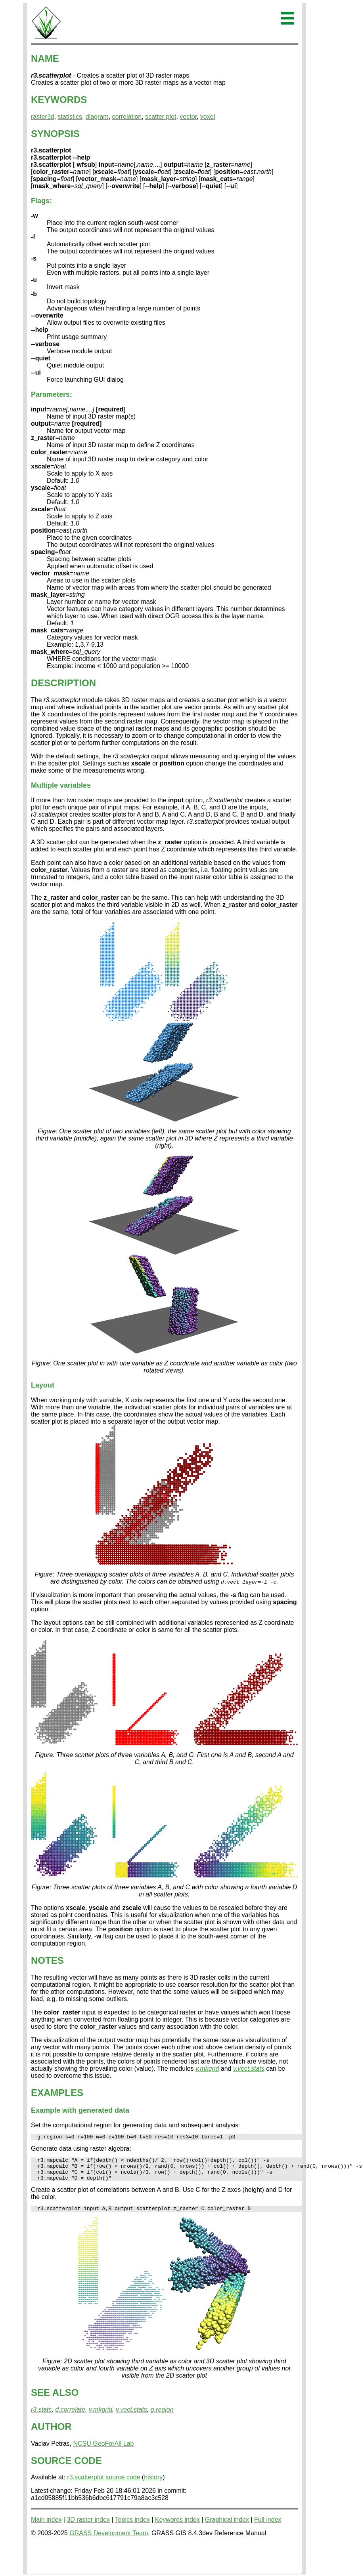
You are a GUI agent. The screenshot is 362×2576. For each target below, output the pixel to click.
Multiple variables (61, 785)
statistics (70, 116)
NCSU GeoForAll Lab (103, 2450)
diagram (97, 116)
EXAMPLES (57, 2092)
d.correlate (70, 2416)
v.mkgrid (207, 2068)
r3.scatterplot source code (103, 2484)
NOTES (47, 1960)
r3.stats (41, 2416)
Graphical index (227, 2526)
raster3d (42, 116)
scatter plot (160, 116)
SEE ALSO (55, 2399)
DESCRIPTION (63, 683)
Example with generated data (80, 2110)
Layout (42, 1385)
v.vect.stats (248, 2068)
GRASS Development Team (108, 2540)
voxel (207, 116)
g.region (162, 2416)
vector (188, 116)
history (153, 2484)
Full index (267, 2526)
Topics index (132, 2526)
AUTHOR (51, 2433)
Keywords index (177, 2526)
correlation (127, 116)
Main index (46, 2526)
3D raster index (88, 2526)
